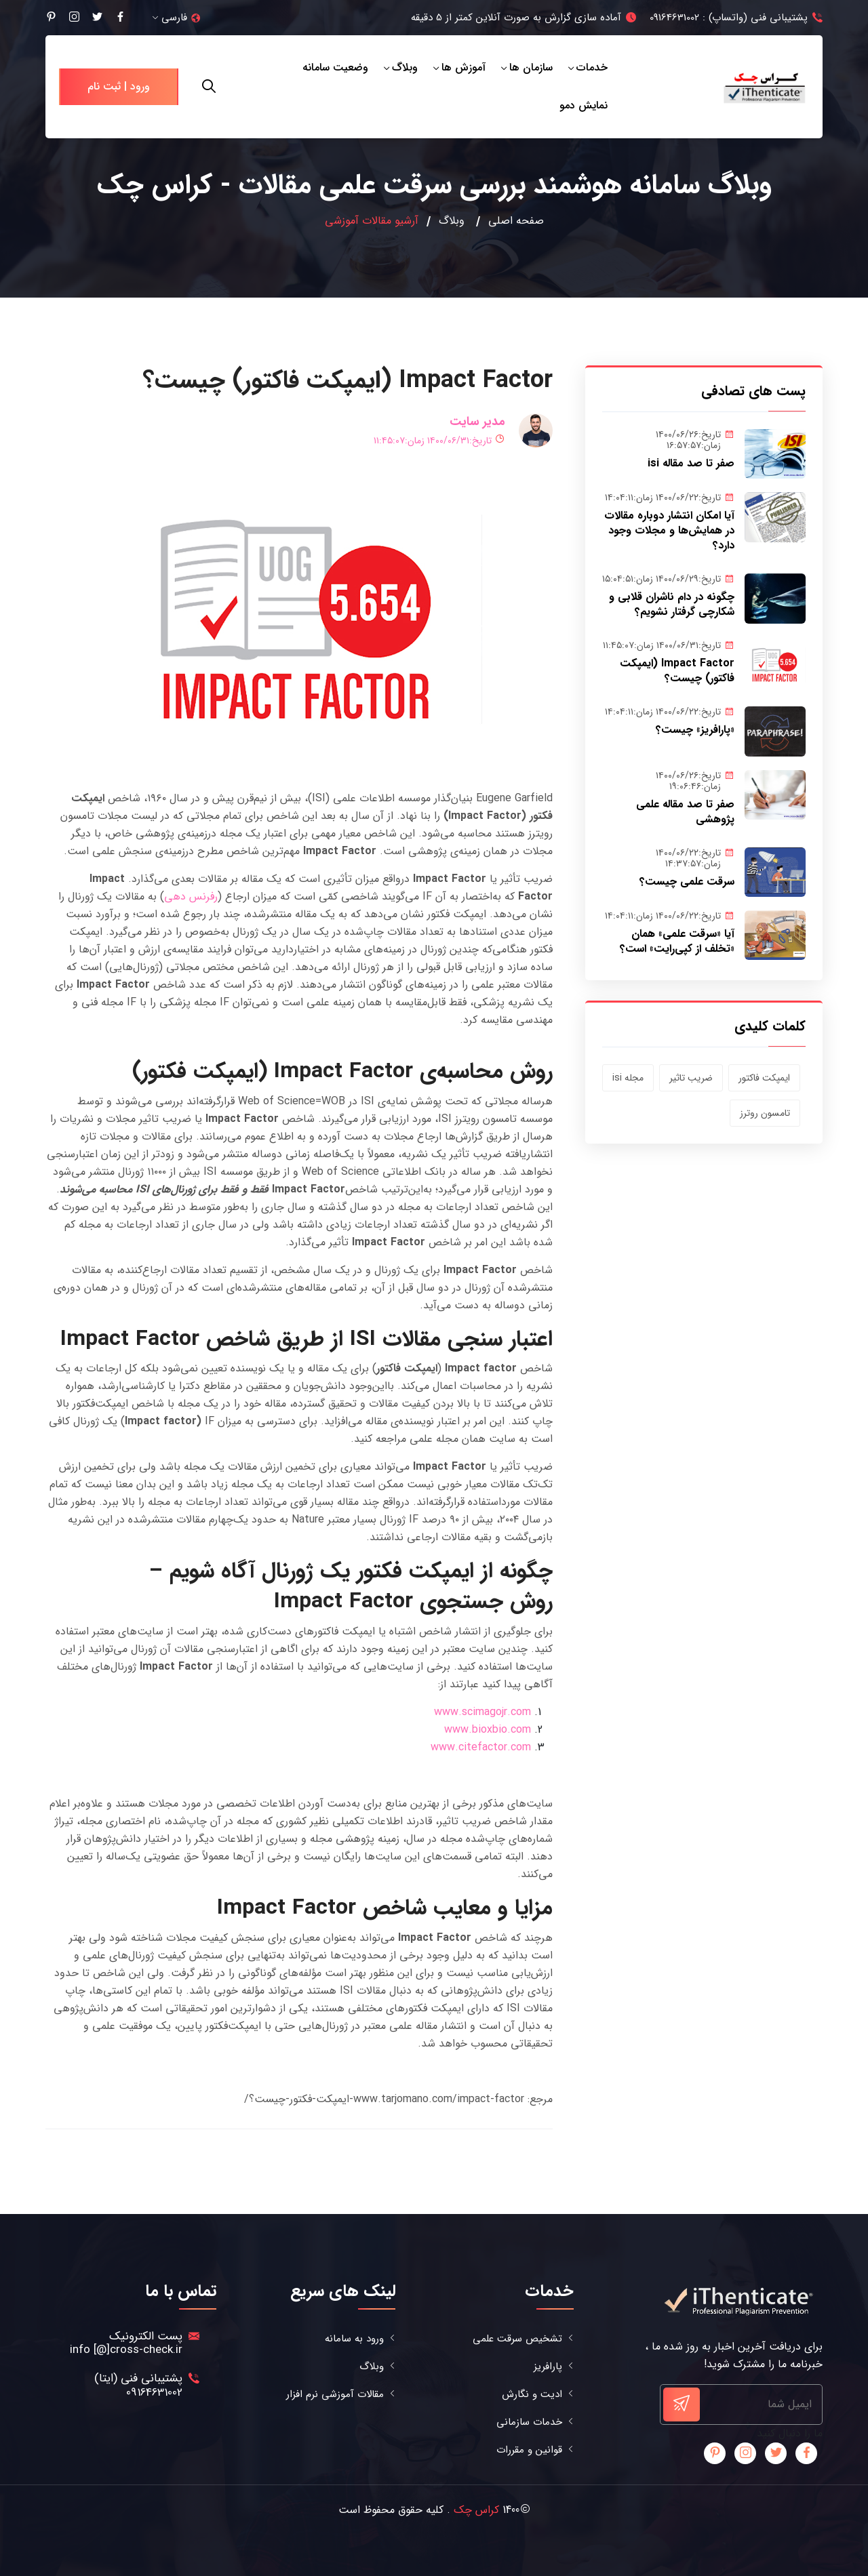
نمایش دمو (583, 105)
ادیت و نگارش (532, 2394)
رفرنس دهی (191, 896)
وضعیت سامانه (335, 67)
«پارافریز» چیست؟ (695, 729)
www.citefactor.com (481, 1747)
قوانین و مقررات (529, 2450)
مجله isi (628, 1077)
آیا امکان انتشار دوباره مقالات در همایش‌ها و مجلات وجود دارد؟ (669, 530)
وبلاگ (405, 67)
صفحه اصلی (516, 221)
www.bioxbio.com (487, 1729)
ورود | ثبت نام (118, 86)
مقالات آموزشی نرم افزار (335, 2394)
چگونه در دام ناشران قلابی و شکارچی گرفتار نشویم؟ (671, 604)
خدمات (592, 67)
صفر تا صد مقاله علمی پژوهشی (685, 812)
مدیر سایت (477, 421)
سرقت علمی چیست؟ (686, 881)
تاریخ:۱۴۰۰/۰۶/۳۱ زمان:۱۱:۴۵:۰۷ (439, 440)
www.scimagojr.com (482, 1712)
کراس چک (476, 2509)
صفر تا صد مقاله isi (691, 463)
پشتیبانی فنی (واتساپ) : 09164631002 (729, 17)
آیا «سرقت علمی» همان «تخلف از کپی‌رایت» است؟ (677, 941)
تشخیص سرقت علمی (517, 2339)
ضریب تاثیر (691, 1077)
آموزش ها (463, 67)
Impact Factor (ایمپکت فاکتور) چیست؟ (677, 671)
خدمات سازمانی (529, 2422)
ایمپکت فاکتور (764, 1077)
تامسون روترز (765, 1113)
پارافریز (548, 2366)
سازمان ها (531, 67)
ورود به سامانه (354, 2339)
